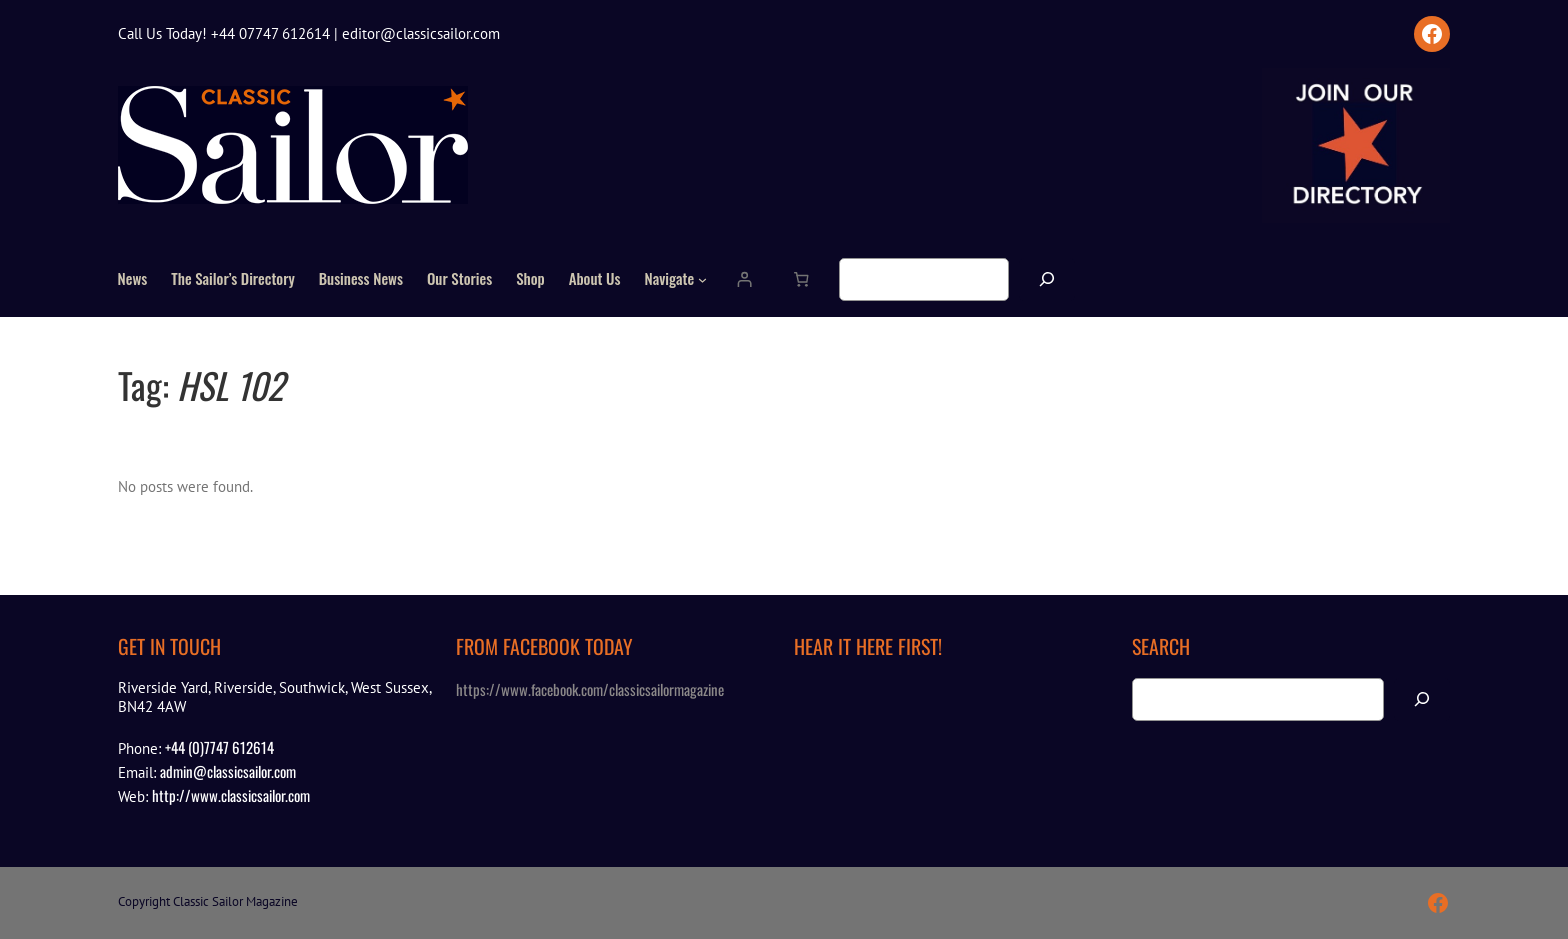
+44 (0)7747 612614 (219, 747)
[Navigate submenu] (702, 279)
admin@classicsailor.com (228, 771)
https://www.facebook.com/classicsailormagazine (590, 689)
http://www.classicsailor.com (231, 795)
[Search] (1047, 279)
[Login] (744, 279)
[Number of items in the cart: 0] (801, 279)
